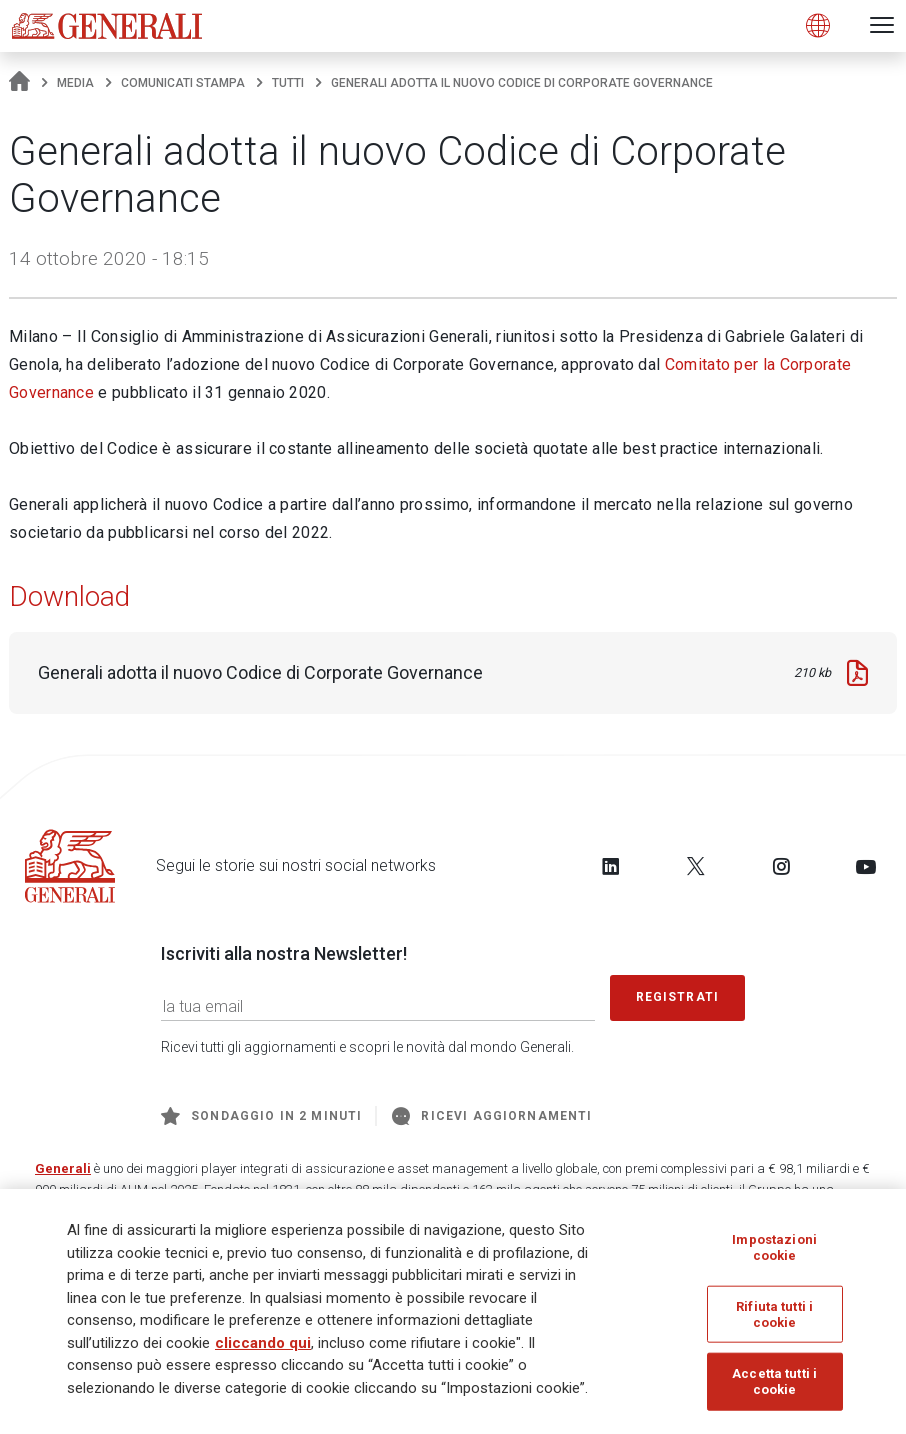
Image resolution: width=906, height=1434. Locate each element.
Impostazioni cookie (774, 1253)
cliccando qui (263, 1350)
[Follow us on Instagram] (781, 866)
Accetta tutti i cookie (774, 1388)
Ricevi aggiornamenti (492, 1116)
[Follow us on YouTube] (866, 866)
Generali (63, 1168)
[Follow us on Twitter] (696, 866)
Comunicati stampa (183, 83)
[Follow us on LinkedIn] (611, 866)
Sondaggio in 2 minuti (261, 1116)
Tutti (288, 83)
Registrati (678, 997)
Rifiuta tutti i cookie (774, 1321)
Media (75, 83)
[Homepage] (19, 83)
